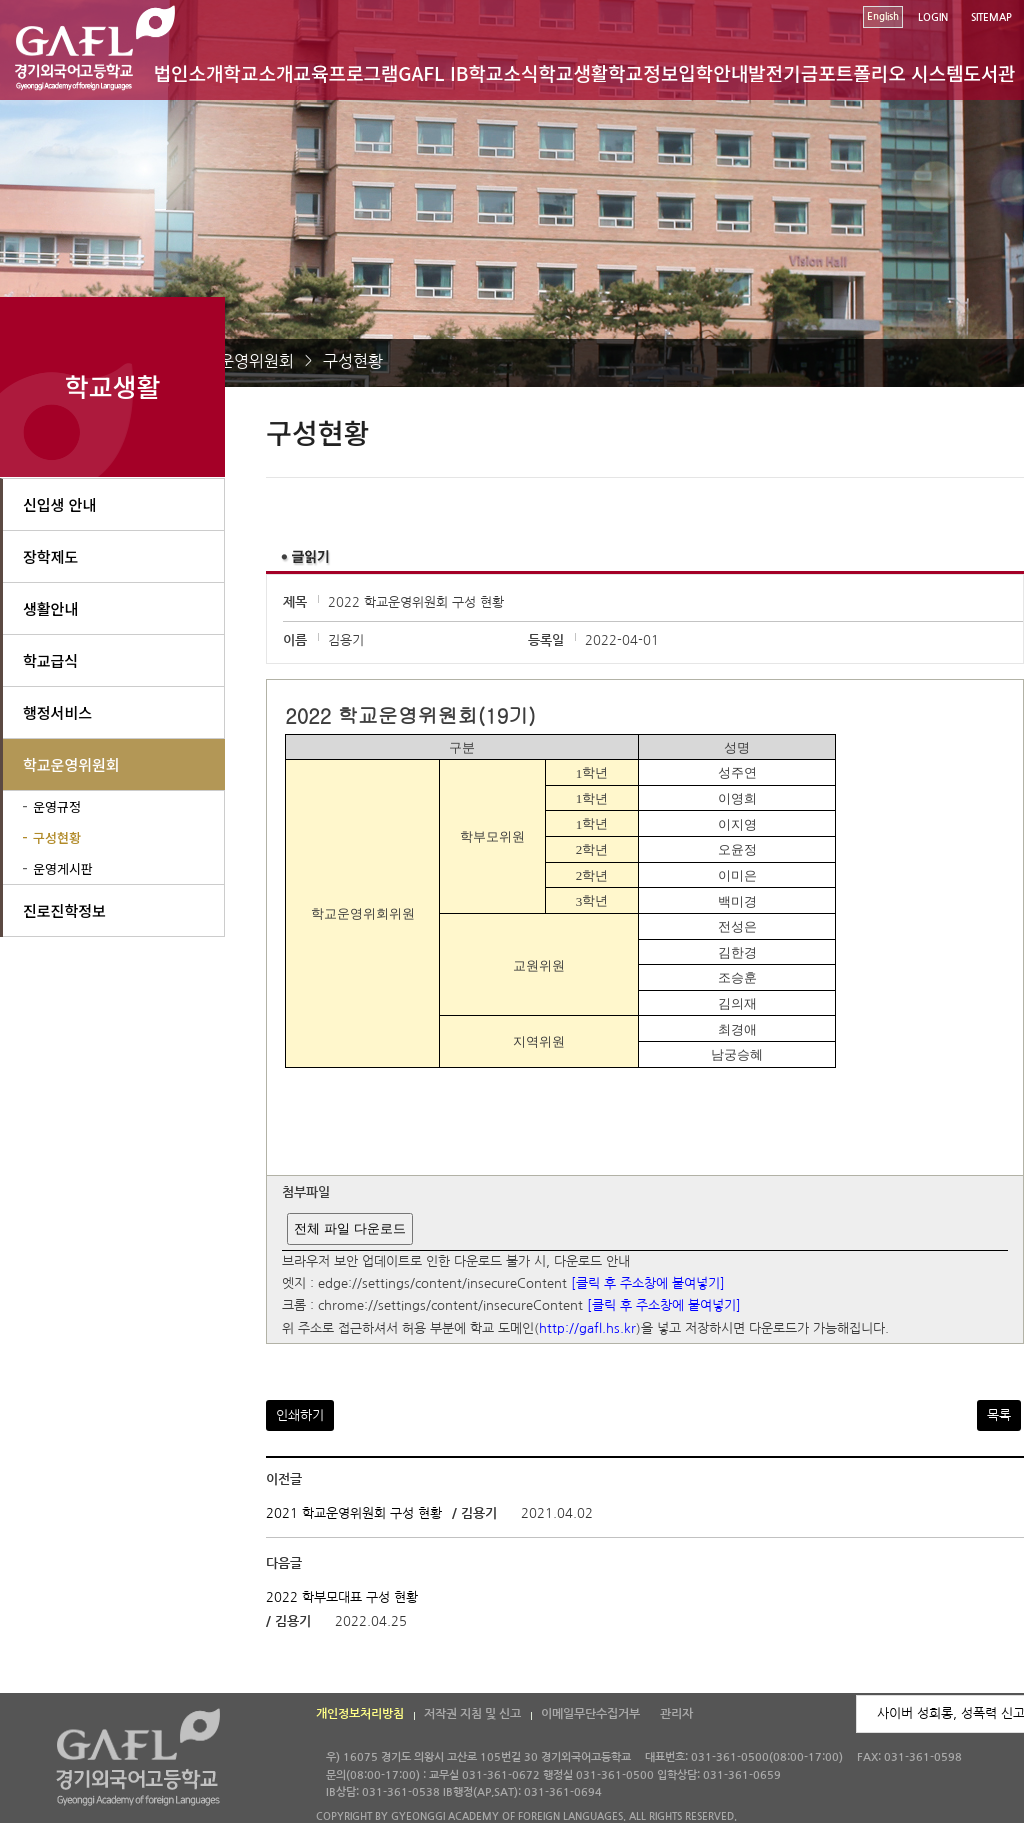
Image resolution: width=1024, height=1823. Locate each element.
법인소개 (189, 72)
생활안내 (50, 608)
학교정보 (643, 72)
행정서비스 (57, 712)
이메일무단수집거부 (590, 1714)
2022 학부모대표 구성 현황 (342, 1597)
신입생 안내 (59, 504)
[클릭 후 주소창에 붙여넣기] (648, 1283)
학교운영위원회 (241, 361)
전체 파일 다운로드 (349, 1228)
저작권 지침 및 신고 (472, 1714)
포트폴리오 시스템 (890, 72)
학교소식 (504, 72)
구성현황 (353, 361)
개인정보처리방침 (360, 1714)
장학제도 (50, 556)
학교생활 (573, 72)
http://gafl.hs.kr (587, 1328)
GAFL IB (433, 72)
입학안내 (713, 72)
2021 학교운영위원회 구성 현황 (354, 1513)
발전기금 (783, 72)
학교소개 (259, 72)
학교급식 (50, 660)
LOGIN (933, 17)
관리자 (676, 1714)
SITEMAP (991, 17)
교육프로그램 (345, 72)
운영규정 (57, 806)
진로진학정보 (64, 910)
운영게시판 (63, 868)
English (883, 16)
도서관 (989, 72)
